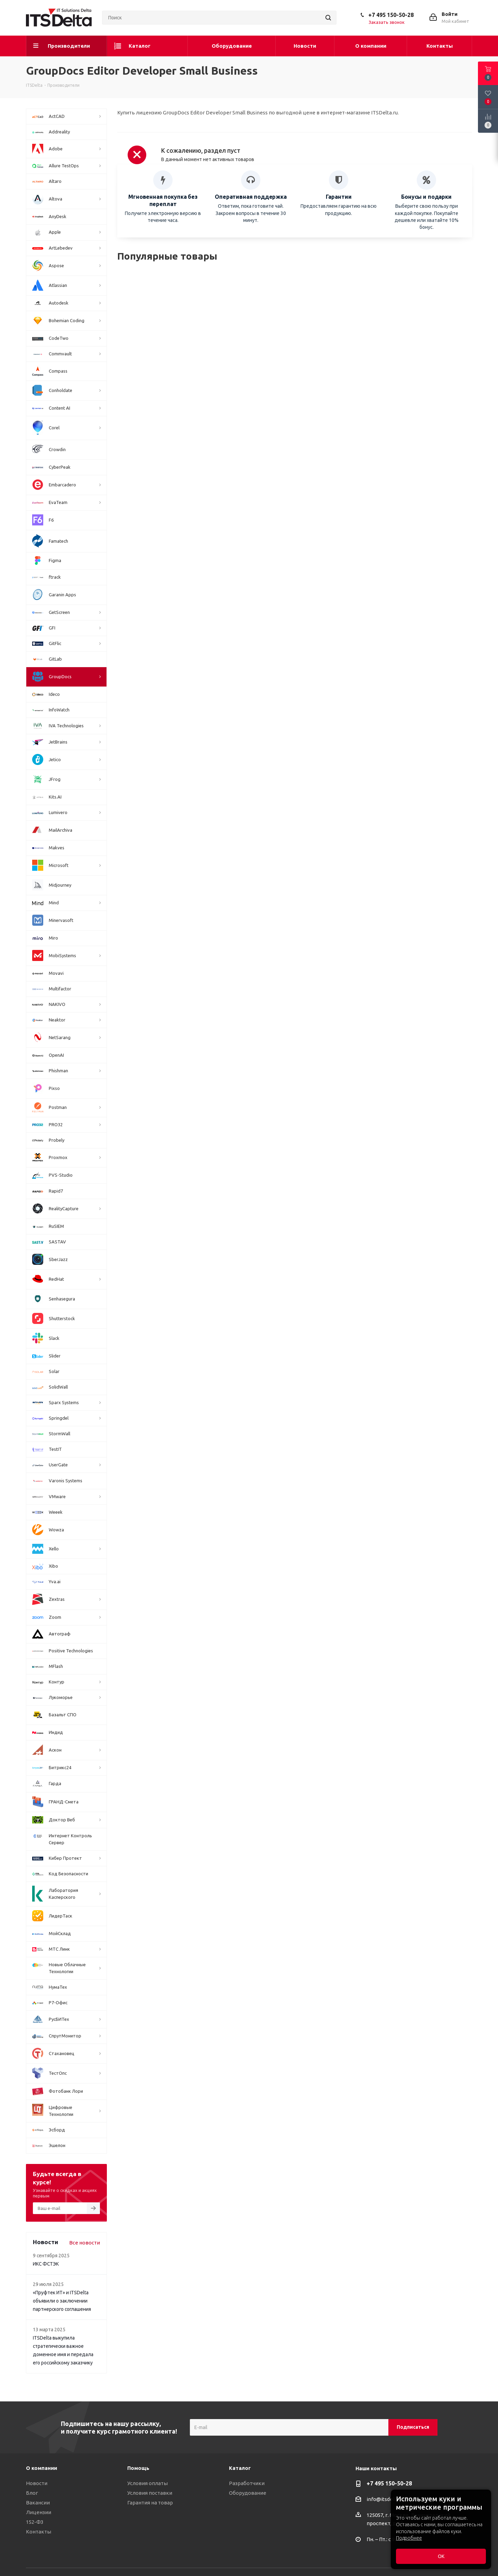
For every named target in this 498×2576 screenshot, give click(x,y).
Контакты (38, 2532)
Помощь (138, 2468)
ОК (441, 2556)
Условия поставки (149, 2493)
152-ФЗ (34, 2522)
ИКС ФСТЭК (46, 2264)
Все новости (84, 2243)
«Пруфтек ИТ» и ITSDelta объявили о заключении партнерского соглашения (62, 2301)
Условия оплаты (147, 2483)
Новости (36, 2483)
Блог (32, 2493)
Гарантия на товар (150, 2502)
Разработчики (247, 2483)
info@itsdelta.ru (386, 2499)
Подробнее (409, 2538)
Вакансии (38, 2502)
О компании (41, 2468)
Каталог (240, 2468)
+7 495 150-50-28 (391, 15)
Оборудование (247, 2493)
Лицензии (38, 2512)
